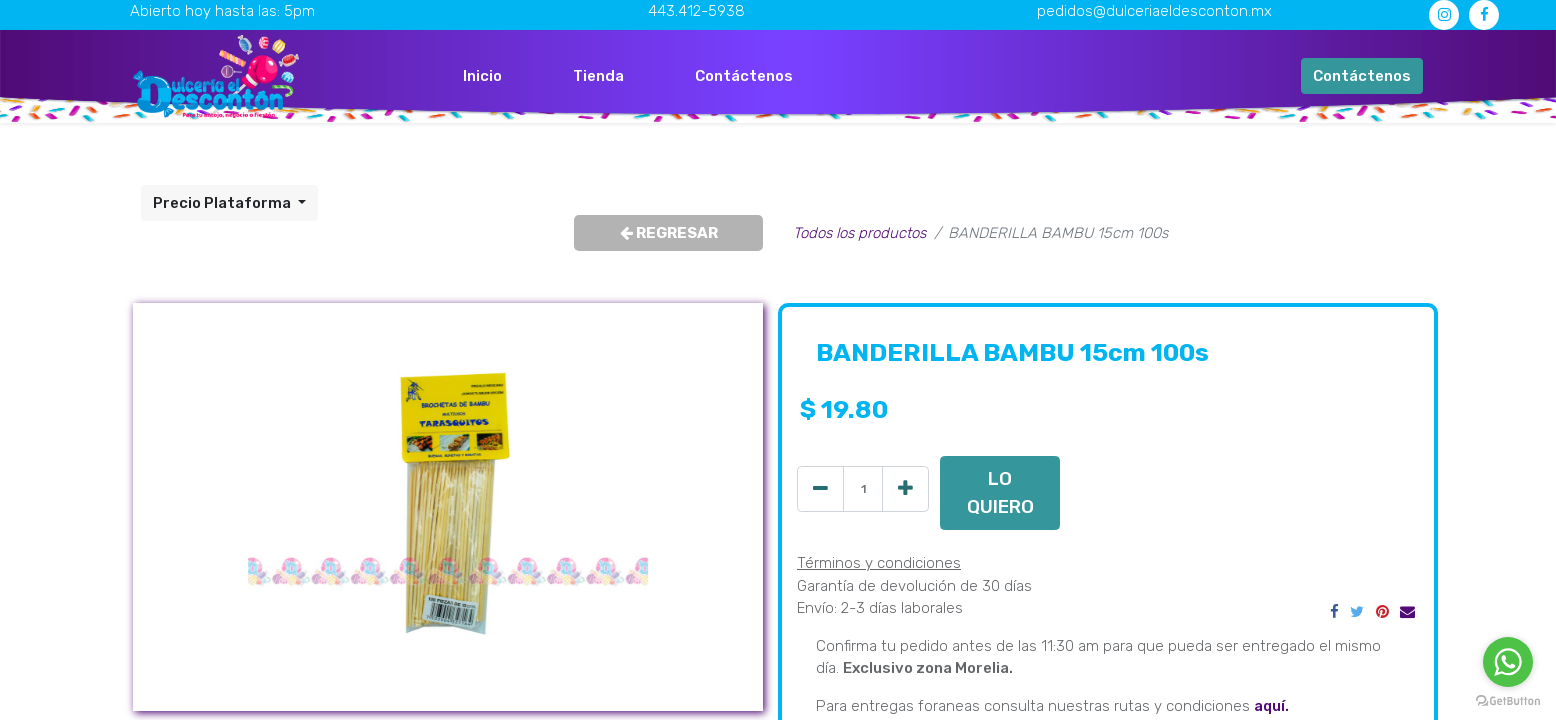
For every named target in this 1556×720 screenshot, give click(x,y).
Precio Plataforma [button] (223, 203)
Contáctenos (1362, 76)
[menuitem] (482, 76)
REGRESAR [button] (669, 233)
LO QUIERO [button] (1000, 492)
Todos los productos (859, 233)
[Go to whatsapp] (1508, 662)
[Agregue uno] (905, 488)
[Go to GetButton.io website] (1508, 700)
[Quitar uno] (820, 488)
